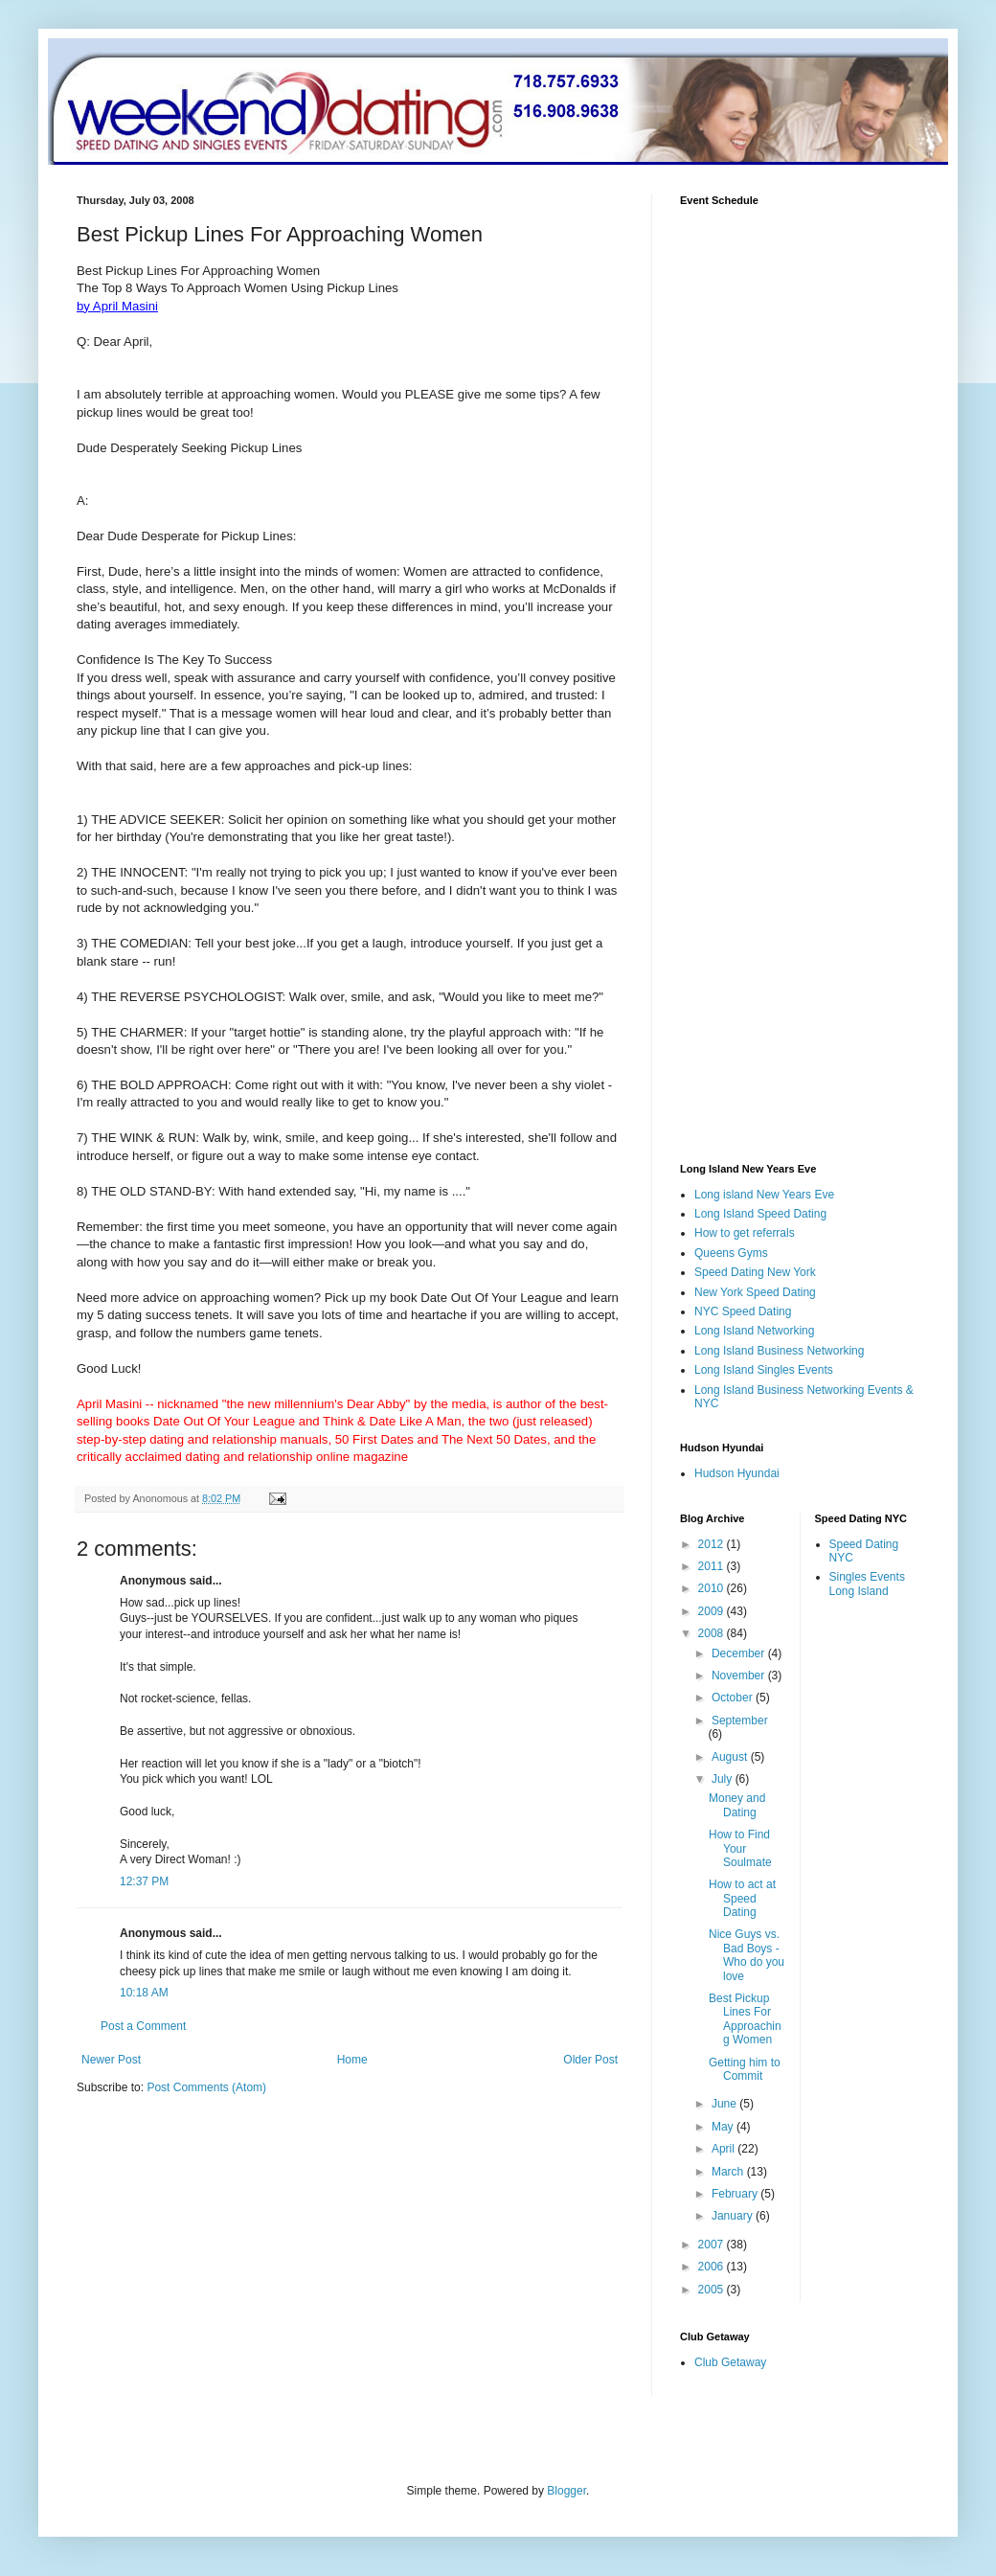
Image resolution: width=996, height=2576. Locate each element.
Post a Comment (143, 2026)
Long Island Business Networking (779, 1350)
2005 (712, 2289)
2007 (712, 2244)
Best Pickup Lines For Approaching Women (745, 2019)
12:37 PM (144, 1881)
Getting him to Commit (745, 2069)
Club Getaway (730, 2362)
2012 (712, 1544)
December (740, 1653)
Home (352, 2059)
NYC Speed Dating (742, 1311)
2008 (712, 1633)
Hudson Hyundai (737, 1473)
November (740, 1675)
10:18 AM (144, 1992)
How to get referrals (744, 1233)
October (734, 1697)
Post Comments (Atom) (206, 2087)
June (725, 2103)
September (740, 1720)
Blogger (566, 2490)
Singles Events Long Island (867, 1583)
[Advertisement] (237, 2259)
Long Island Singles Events (763, 1370)
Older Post (590, 2059)
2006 (712, 2266)
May (724, 2126)
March (729, 2171)
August (731, 1757)
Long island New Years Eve (764, 1194)
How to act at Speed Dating (742, 1898)
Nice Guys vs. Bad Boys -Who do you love (746, 1954)
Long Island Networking (754, 1330)
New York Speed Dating (755, 1292)
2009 (712, 1611)
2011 (712, 1566)
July (724, 1779)
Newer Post (111, 2059)
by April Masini (117, 306)
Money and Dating (737, 1804)
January (734, 2216)
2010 (712, 1588)
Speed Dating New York (755, 1272)
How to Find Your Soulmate (740, 1848)
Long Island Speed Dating (760, 1213)
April (724, 2148)
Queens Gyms (731, 1253)
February (736, 2193)
